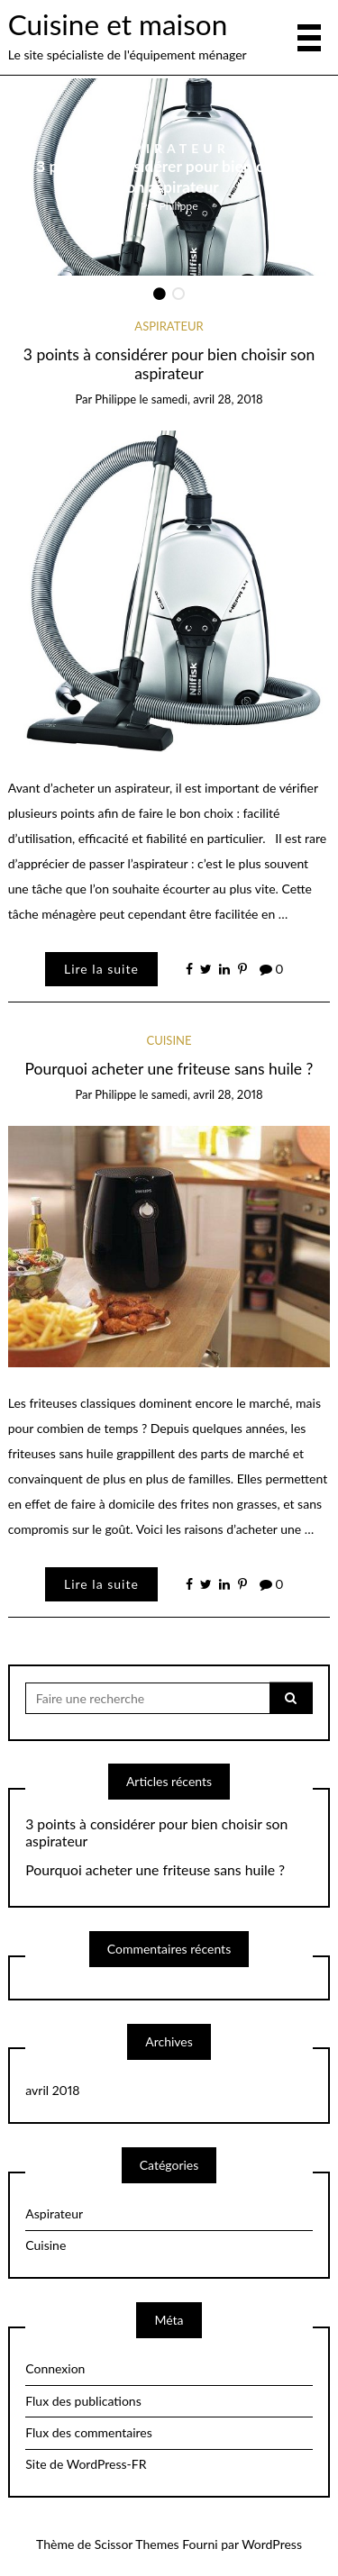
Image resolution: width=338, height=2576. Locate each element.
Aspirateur (169, 148)
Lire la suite (101, 968)
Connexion (55, 2368)
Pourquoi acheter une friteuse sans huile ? (169, 1068)
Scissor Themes (137, 2544)
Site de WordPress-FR (85, 2464)
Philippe (178, 205)
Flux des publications (83, 2400)
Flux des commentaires (88, 2432)
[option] (169, 177)
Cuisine (168, 1040)
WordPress (272, 2544)
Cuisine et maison (117, 24)
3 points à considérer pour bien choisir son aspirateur (169, 176)
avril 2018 (52, 2090)
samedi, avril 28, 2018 (207, 399)
